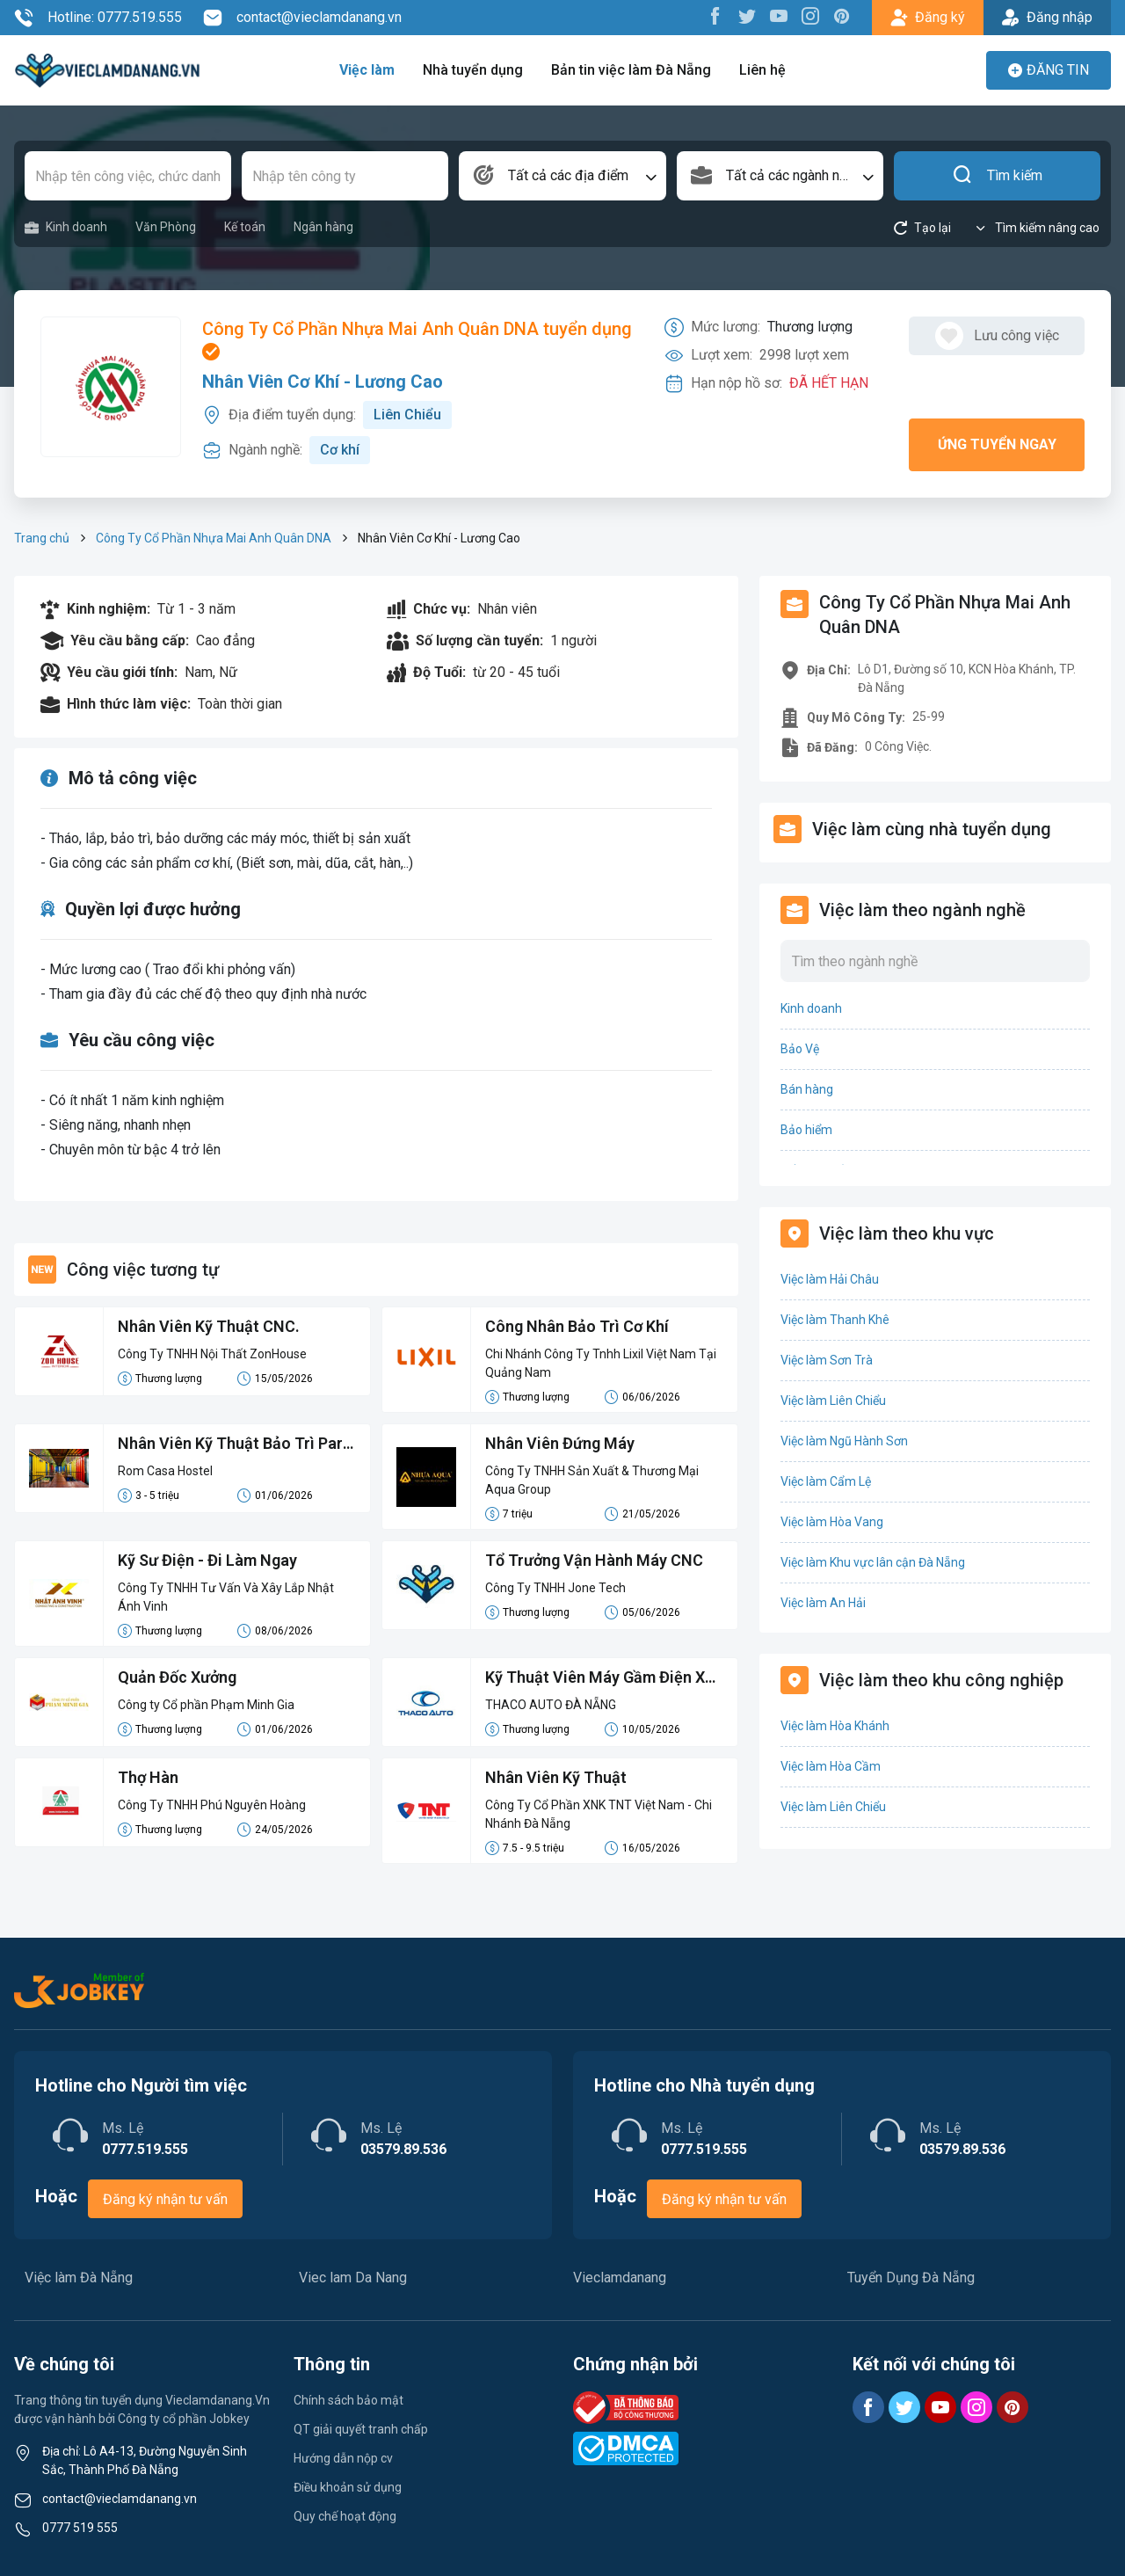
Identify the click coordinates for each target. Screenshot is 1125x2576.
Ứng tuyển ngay (997, 444)
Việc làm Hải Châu (829, 1279)
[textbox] (562, 175)
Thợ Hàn (148, 1777)
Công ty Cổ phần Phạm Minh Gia (206, 1705)
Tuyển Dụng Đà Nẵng (911, 2277)
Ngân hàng (323, 227)
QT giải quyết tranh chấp (361, 2429)
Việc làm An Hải (823, 1603)
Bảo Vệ (799, 1049)
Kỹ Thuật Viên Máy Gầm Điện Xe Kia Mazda (599, 1678)
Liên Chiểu (407, 414)
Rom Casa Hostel (165, 1471)
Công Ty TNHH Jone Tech (555, 1588)
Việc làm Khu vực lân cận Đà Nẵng (872, 1562)
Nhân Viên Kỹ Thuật (556, 1777)
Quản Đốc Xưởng (177, 1677)
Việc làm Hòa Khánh (834, 1726)
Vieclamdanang (619, 2277)
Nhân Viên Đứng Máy (560, 1443)
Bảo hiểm (806, 1130)
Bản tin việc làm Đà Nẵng (631, 70)
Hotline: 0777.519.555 (98, 17)
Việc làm (367, 70)
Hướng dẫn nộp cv (343, 2458)
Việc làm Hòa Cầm (830, 1766)
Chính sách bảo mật (348, 2400)
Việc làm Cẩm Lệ (825, 1481)
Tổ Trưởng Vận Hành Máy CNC (594, 1560)
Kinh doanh (66, 227)
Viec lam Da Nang (353, 2277)
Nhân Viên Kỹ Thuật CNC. (209, 1326)
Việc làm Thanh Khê (834, 1320)
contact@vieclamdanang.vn (302, 17)
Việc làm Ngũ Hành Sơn (844, 1441)
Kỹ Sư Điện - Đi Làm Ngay (207, 1560)
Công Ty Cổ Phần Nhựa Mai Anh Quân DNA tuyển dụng (417, 339)
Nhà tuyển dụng (473, 70)
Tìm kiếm (997, 176)
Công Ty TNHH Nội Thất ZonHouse (212, 1354)
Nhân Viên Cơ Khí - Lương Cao (322, 381)
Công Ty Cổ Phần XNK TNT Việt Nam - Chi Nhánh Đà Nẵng (598, 1814)
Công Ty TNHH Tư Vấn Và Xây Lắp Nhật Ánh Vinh (226, 1597)
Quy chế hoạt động (345, 2516)
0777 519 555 (80, 2528)
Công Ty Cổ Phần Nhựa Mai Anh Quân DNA (213, 538)
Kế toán (244, 227)
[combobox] (562, 175)
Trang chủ (41, 538)
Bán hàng (806, 1089)
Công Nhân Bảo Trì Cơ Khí (577, 1326)
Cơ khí (339, 449)
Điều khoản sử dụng (348, 2487)
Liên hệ (762, 70)
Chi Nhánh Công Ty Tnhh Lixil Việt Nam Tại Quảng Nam (600, 1363)
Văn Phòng (165, 227)
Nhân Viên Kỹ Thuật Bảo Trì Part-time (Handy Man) (236, 1444)
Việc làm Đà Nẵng (79, 2277)
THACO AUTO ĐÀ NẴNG (550, 1705)
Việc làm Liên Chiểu (833, 1401)
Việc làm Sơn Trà (826, 1360)
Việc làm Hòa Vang (831, 1522)
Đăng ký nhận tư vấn (165, 2199)
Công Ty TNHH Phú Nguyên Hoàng (212, 1805)
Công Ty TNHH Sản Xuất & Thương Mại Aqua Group (592, 1480)
